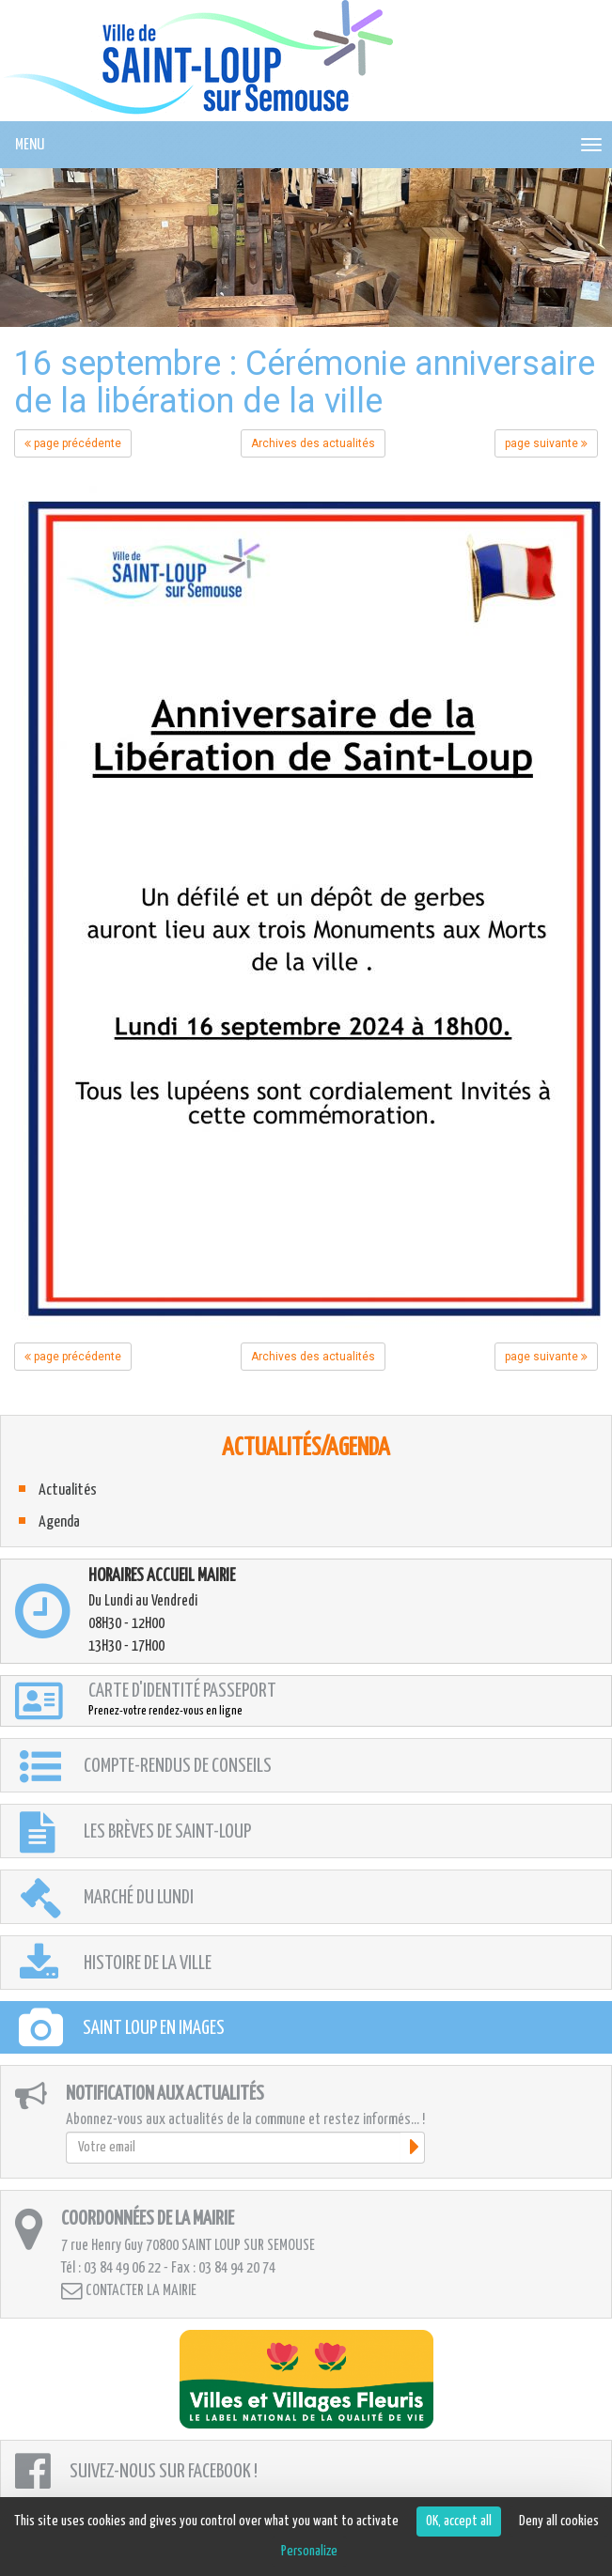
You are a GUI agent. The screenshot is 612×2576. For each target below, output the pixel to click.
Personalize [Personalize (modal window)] (309, 2551)
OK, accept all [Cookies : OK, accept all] (459, 2521)
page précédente (72, 443)
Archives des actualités (313, 443)
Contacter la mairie (128, 2291)
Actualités (68, 1490)
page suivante (546, 443)
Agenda (59, 1522)
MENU (29, 145)
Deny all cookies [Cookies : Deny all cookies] (559, 2521)
